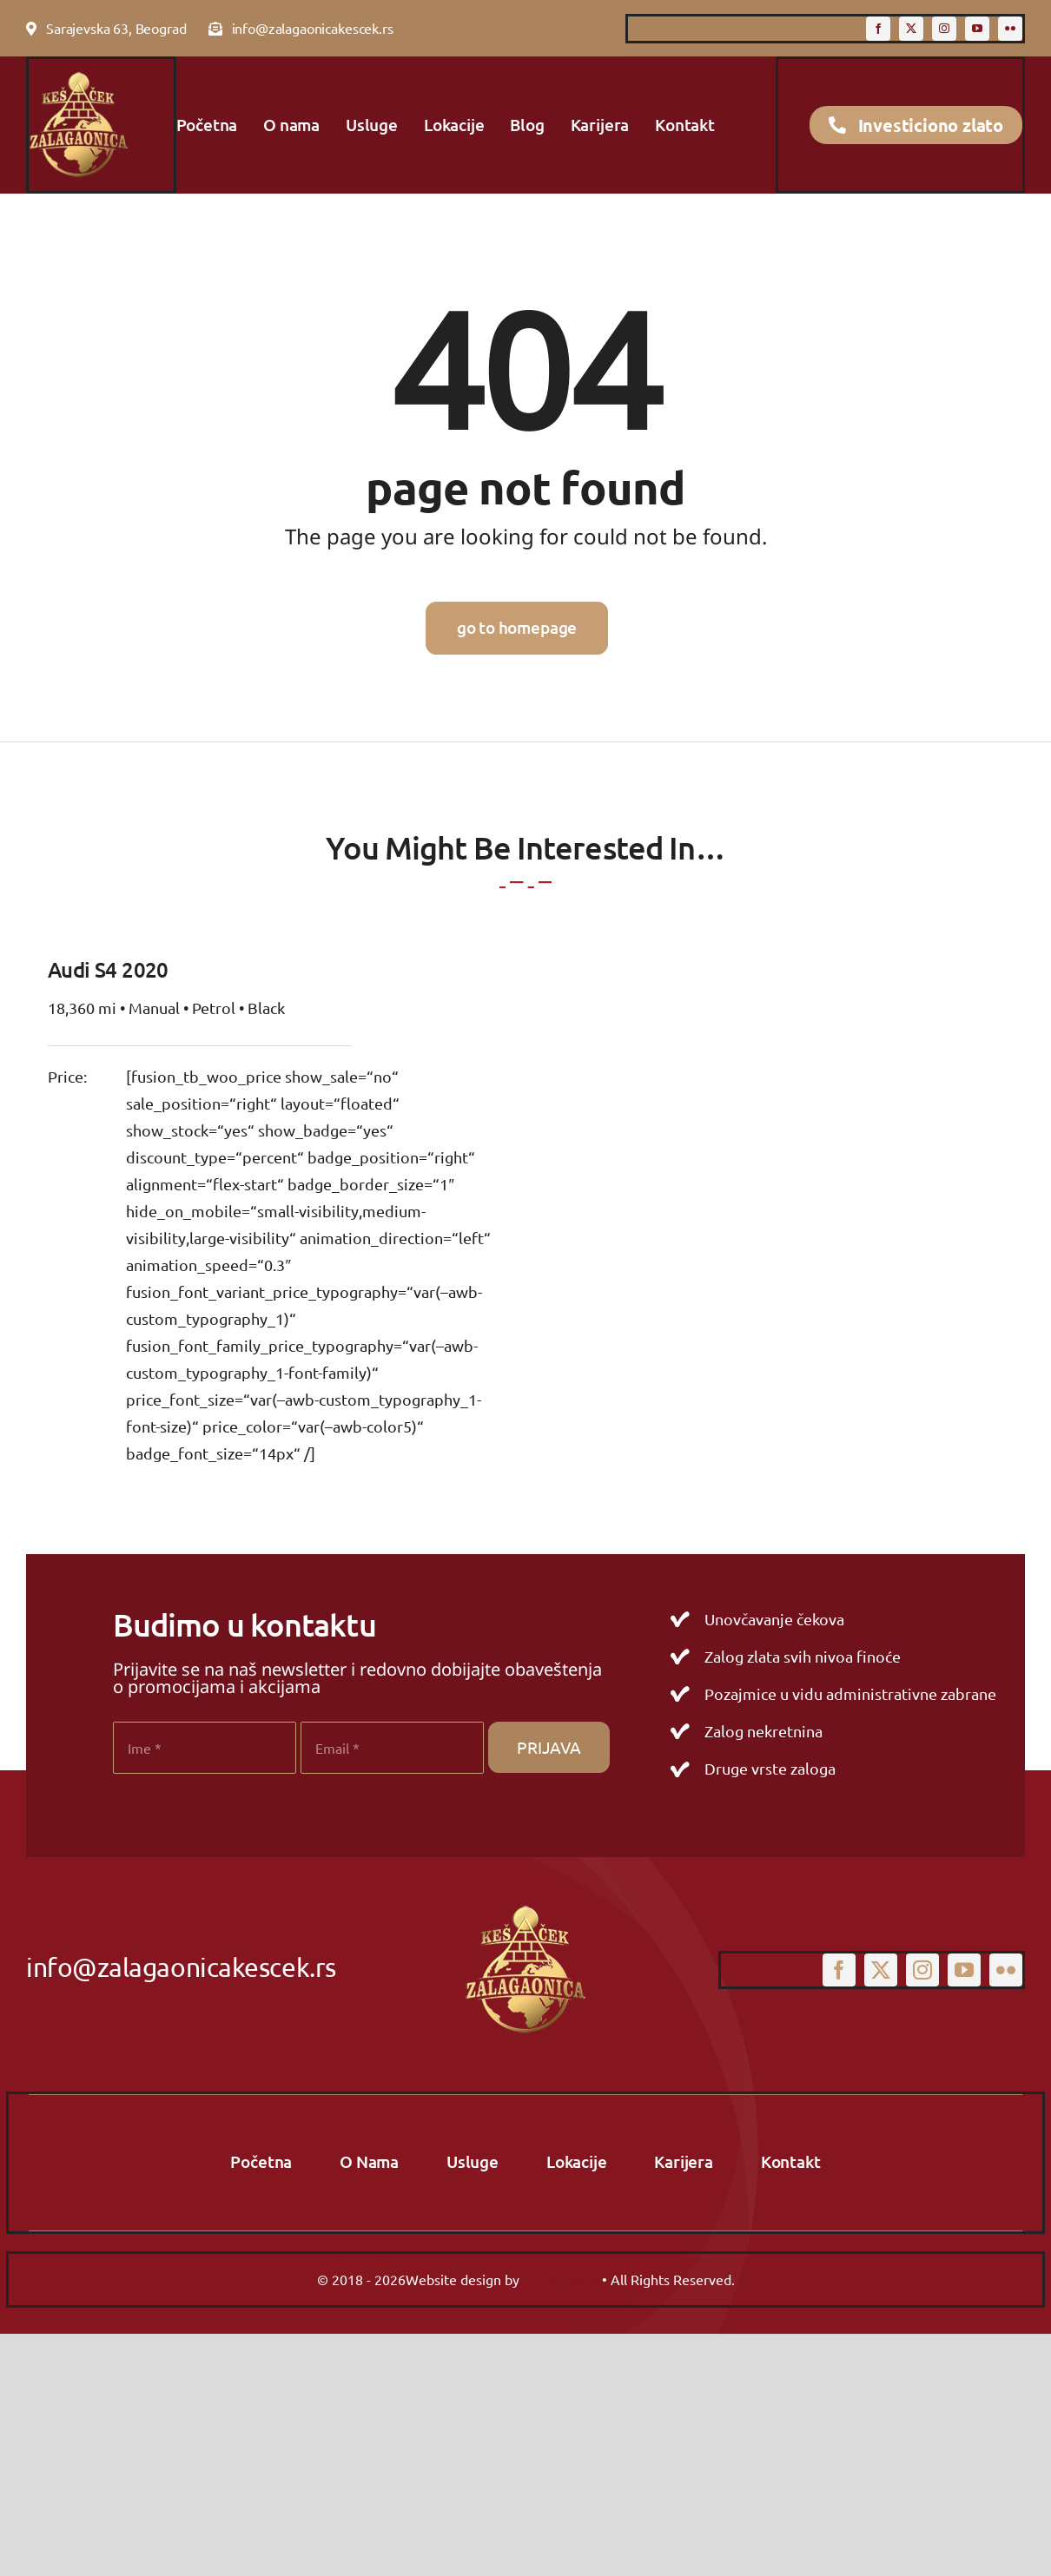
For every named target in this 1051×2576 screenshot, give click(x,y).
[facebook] (878, 28)
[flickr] (1010, 28)
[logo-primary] (79, 75)
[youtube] (977, 28)
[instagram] (944, 28)
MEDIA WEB (560, 2279)
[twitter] (911, 28)
